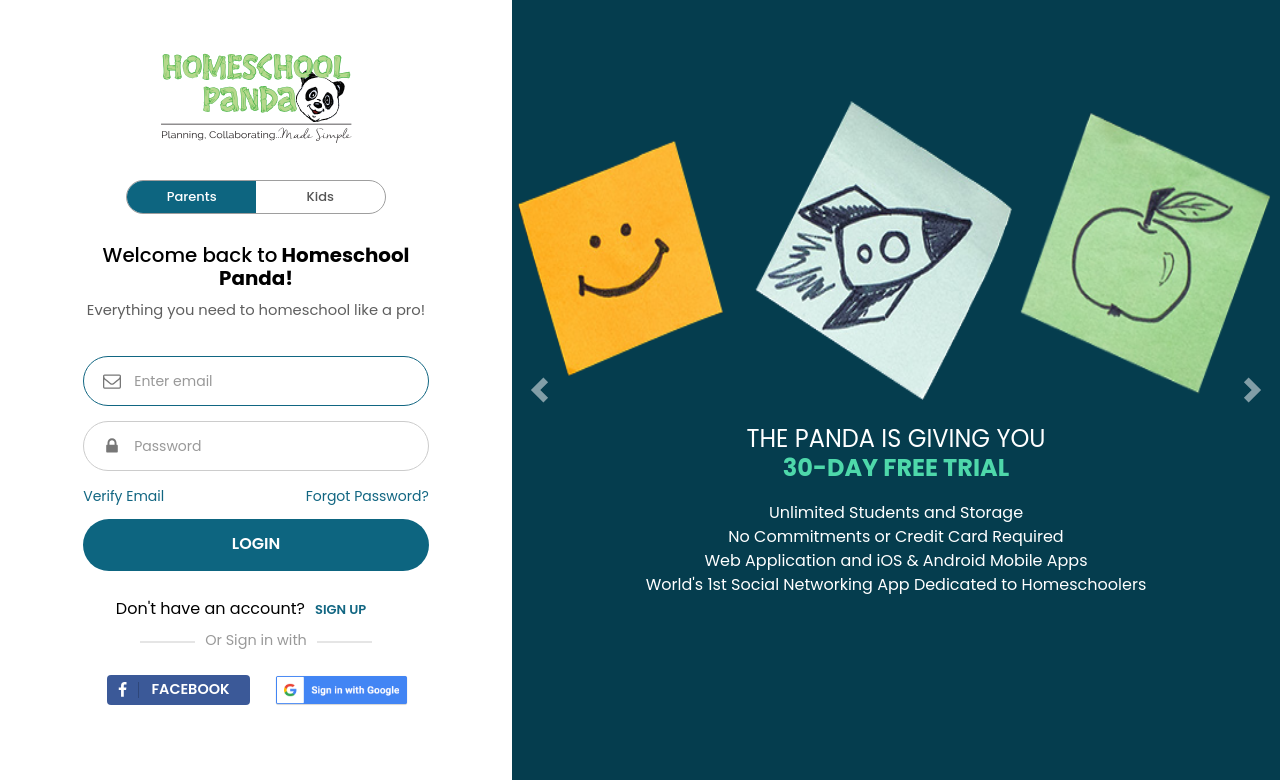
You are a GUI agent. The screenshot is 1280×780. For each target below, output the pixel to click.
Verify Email (123, 496)
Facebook (168, 689)
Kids (320, 196)
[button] (532, 390)
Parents (192, 196)
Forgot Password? (367, 496)
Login (256, 543)
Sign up (340, 609)
